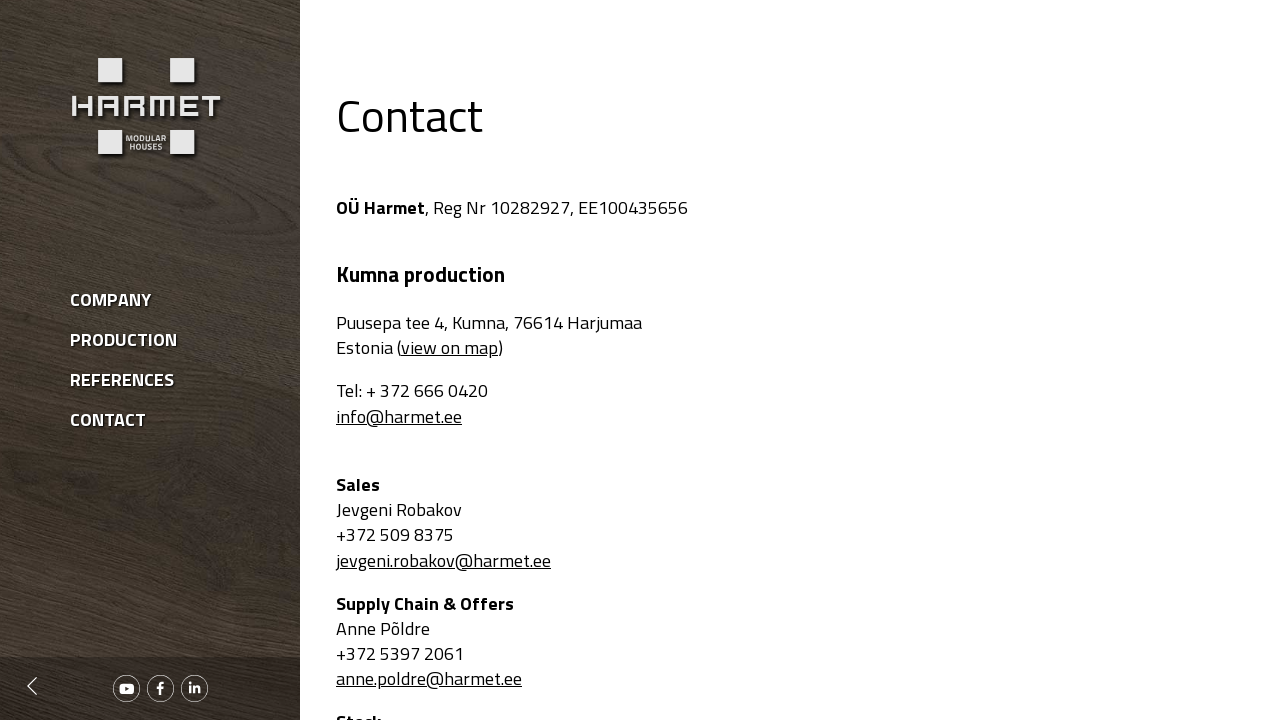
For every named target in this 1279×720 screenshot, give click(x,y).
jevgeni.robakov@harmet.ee (443, 560)
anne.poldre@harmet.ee (429, 678)
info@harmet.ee (399, 416)
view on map (449, 347)
